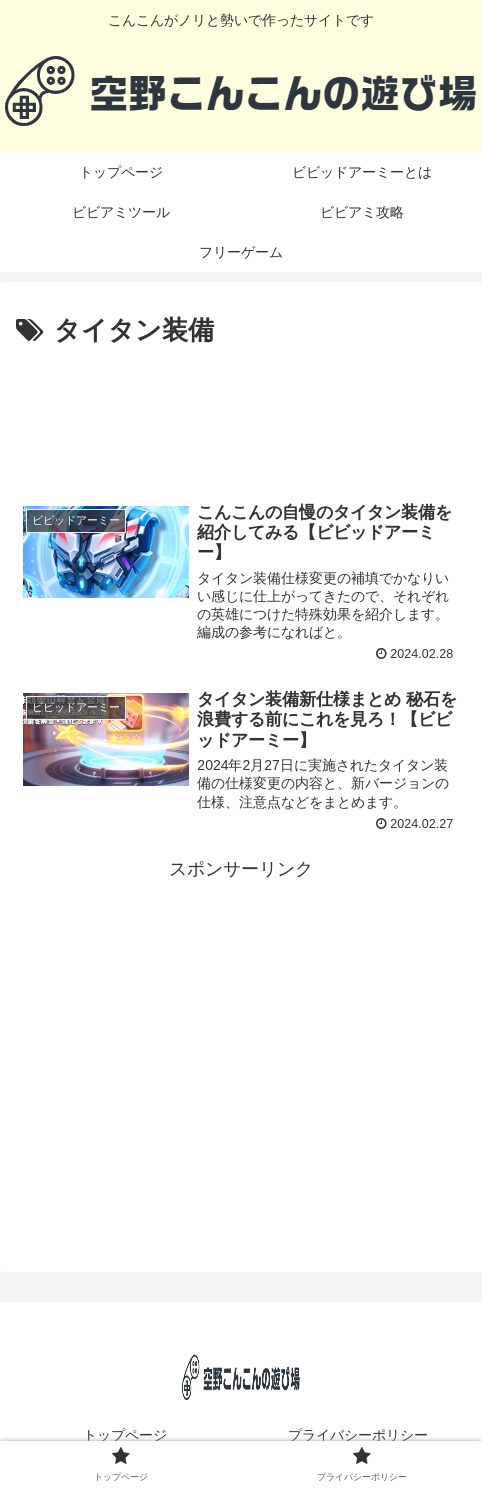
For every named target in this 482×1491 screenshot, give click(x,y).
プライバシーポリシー (358, 1435)
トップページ (125, 1435)
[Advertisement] (241, 413)
